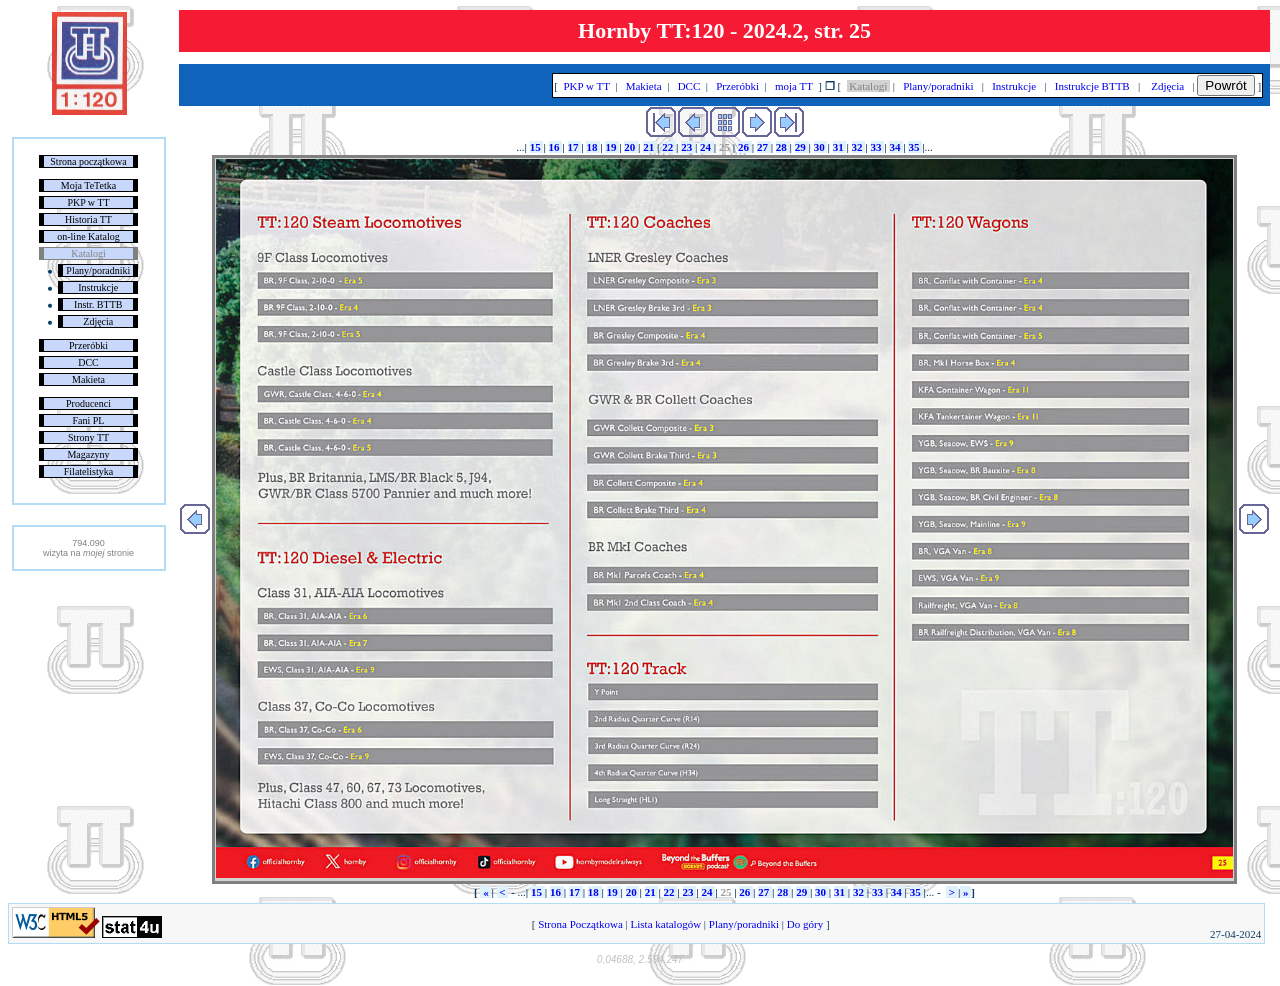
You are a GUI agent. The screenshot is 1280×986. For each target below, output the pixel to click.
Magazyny (88, 454)
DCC (88, 362)
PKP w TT (88, 202)
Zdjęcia (98, 321)
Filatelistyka (88, 471)
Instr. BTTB (98, 304)
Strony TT (88, 437)
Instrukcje (98, 287)
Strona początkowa (88, 161)
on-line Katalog (88, 236)
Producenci (88, 403)
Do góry (805, 924)
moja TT (793, 86)
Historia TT (88, 219)
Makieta (88, 379)
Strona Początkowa (580, 924)
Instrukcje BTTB (1092, 86)
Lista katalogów (666, 924)
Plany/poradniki (98, 270)
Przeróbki (88, 345)
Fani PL (89, 420)
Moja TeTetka (88, 185)
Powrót (1225, 85)
